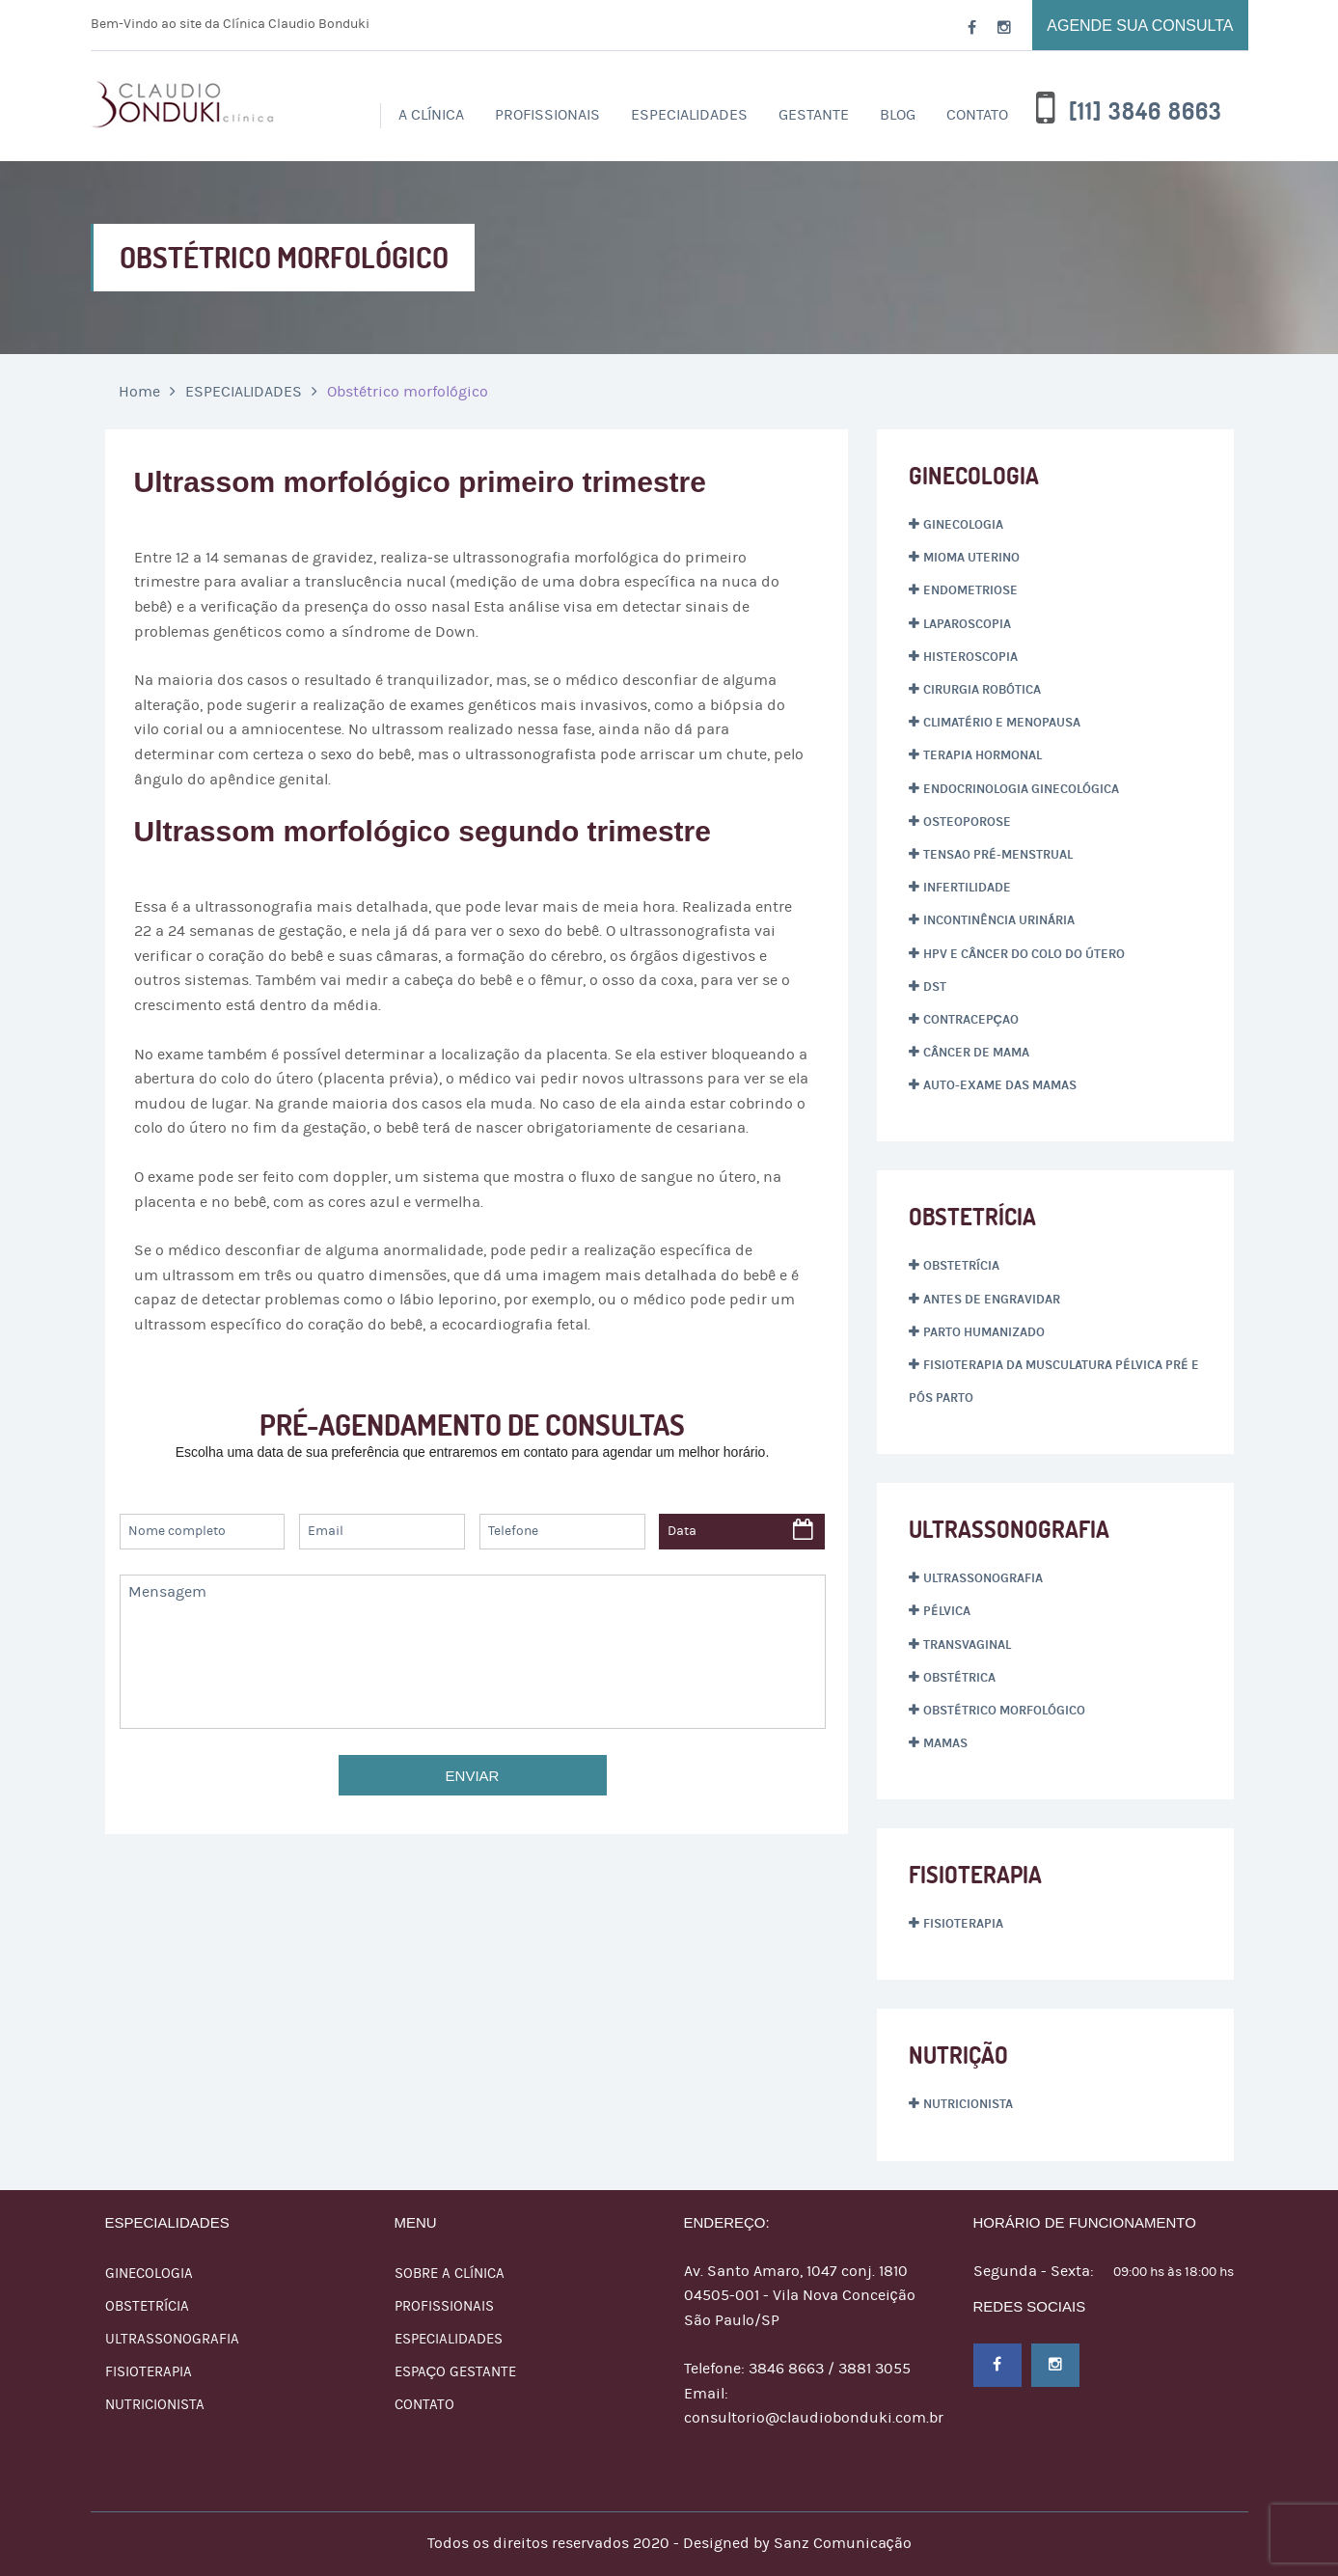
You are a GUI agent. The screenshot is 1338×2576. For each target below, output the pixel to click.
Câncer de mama (976, 1052)
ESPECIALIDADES (689, 114)
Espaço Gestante (456, 2372)
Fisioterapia (963, 1924)
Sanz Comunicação (843, 2543)
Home (139, 391)
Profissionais (444, 2306)
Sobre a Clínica (450, 2273)
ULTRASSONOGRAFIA (172, 2339)
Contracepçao (971, 1020)
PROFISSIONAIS (547, 114)
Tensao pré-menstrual (998, 855)
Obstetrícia (961, 1266)
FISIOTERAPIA (148, 2372)
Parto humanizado (984, 1332)
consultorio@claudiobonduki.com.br (813, 2417)
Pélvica (946, 1611)
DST (934, 987)
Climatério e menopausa (1001, 722)
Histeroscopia (970, 657)
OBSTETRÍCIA (147, 2306)
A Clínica (431, 114)
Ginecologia (963, 525)
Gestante (813, 114)
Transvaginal (967, 1645)
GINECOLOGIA (149, 2273)
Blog (897, 114)
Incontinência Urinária (999, 920)
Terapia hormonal (982, 755)
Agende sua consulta (1140, 25)
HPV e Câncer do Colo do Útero (1024, 954)
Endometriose (970, 590)
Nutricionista (968, 2104)
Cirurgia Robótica (982, 690)
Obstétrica (959, 1677)
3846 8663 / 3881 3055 (830, 2368)
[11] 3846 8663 (1146, 111)
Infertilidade (967, 887)
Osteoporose (967, 822)
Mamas (945, 1743)
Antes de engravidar (991, 1299)
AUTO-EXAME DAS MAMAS (1000, 1085)
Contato (977, 114)
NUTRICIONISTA (155, 2405)
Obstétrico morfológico (1004, 1710)
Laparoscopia (967, 624)
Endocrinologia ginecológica (1021, 789)
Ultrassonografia (983, 1578)
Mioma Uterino (971, 557)
